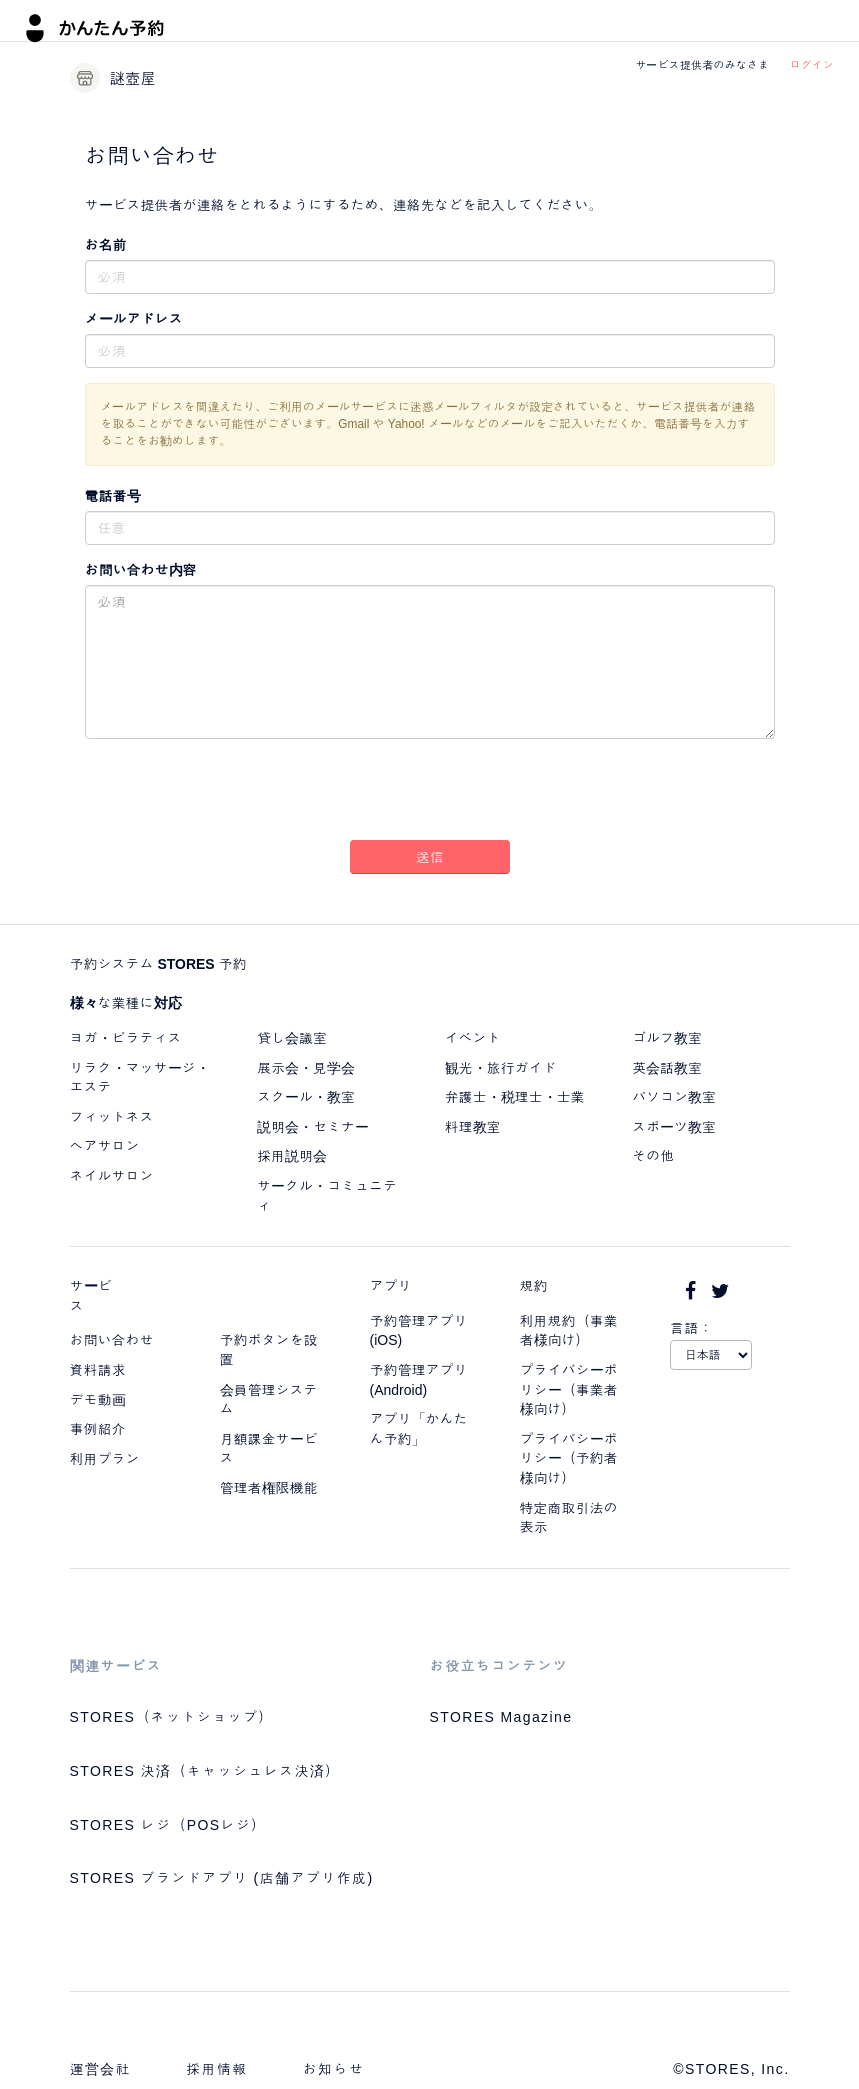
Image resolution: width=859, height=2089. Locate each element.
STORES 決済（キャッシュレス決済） (205, 1771)
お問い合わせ (112, 1340)
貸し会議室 (292, 1038)
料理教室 (473, 1127)
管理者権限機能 (269, 1488)
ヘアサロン (105, 1146)
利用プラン (105, 1459)
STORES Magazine (501, 1717)
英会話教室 (667, 1068)
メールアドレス (134, 319)
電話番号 (113, 496)
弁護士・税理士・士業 (515, 1097)
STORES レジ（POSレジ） (168, 1825)
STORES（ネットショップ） (172, 1717)
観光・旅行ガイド (501, 1068)
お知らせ (334, 2069)
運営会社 (101, 2069)
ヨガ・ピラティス (126, 1038)
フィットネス (112, 1117)
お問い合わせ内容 (141, 570)
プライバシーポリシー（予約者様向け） (569, 1458)
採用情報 (217, 2069)
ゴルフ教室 (667, 1038)
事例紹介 (98, 1429)
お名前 (106, 245)
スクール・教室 (306, 1097)
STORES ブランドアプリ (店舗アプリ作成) (222, 1878)
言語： (692, 1328)
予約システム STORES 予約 (158, 964)
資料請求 (98, 1370)
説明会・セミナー (313, 1127)
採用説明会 (292, 1156)
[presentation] (430, 793)
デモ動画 (98, 1400)
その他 (653, 1156)
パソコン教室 (674, 1097)
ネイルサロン (112, 1176)
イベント (473, 1038)
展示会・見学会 (306, 1068)
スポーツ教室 (674, 1127)
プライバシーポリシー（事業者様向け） (569, 1389)
